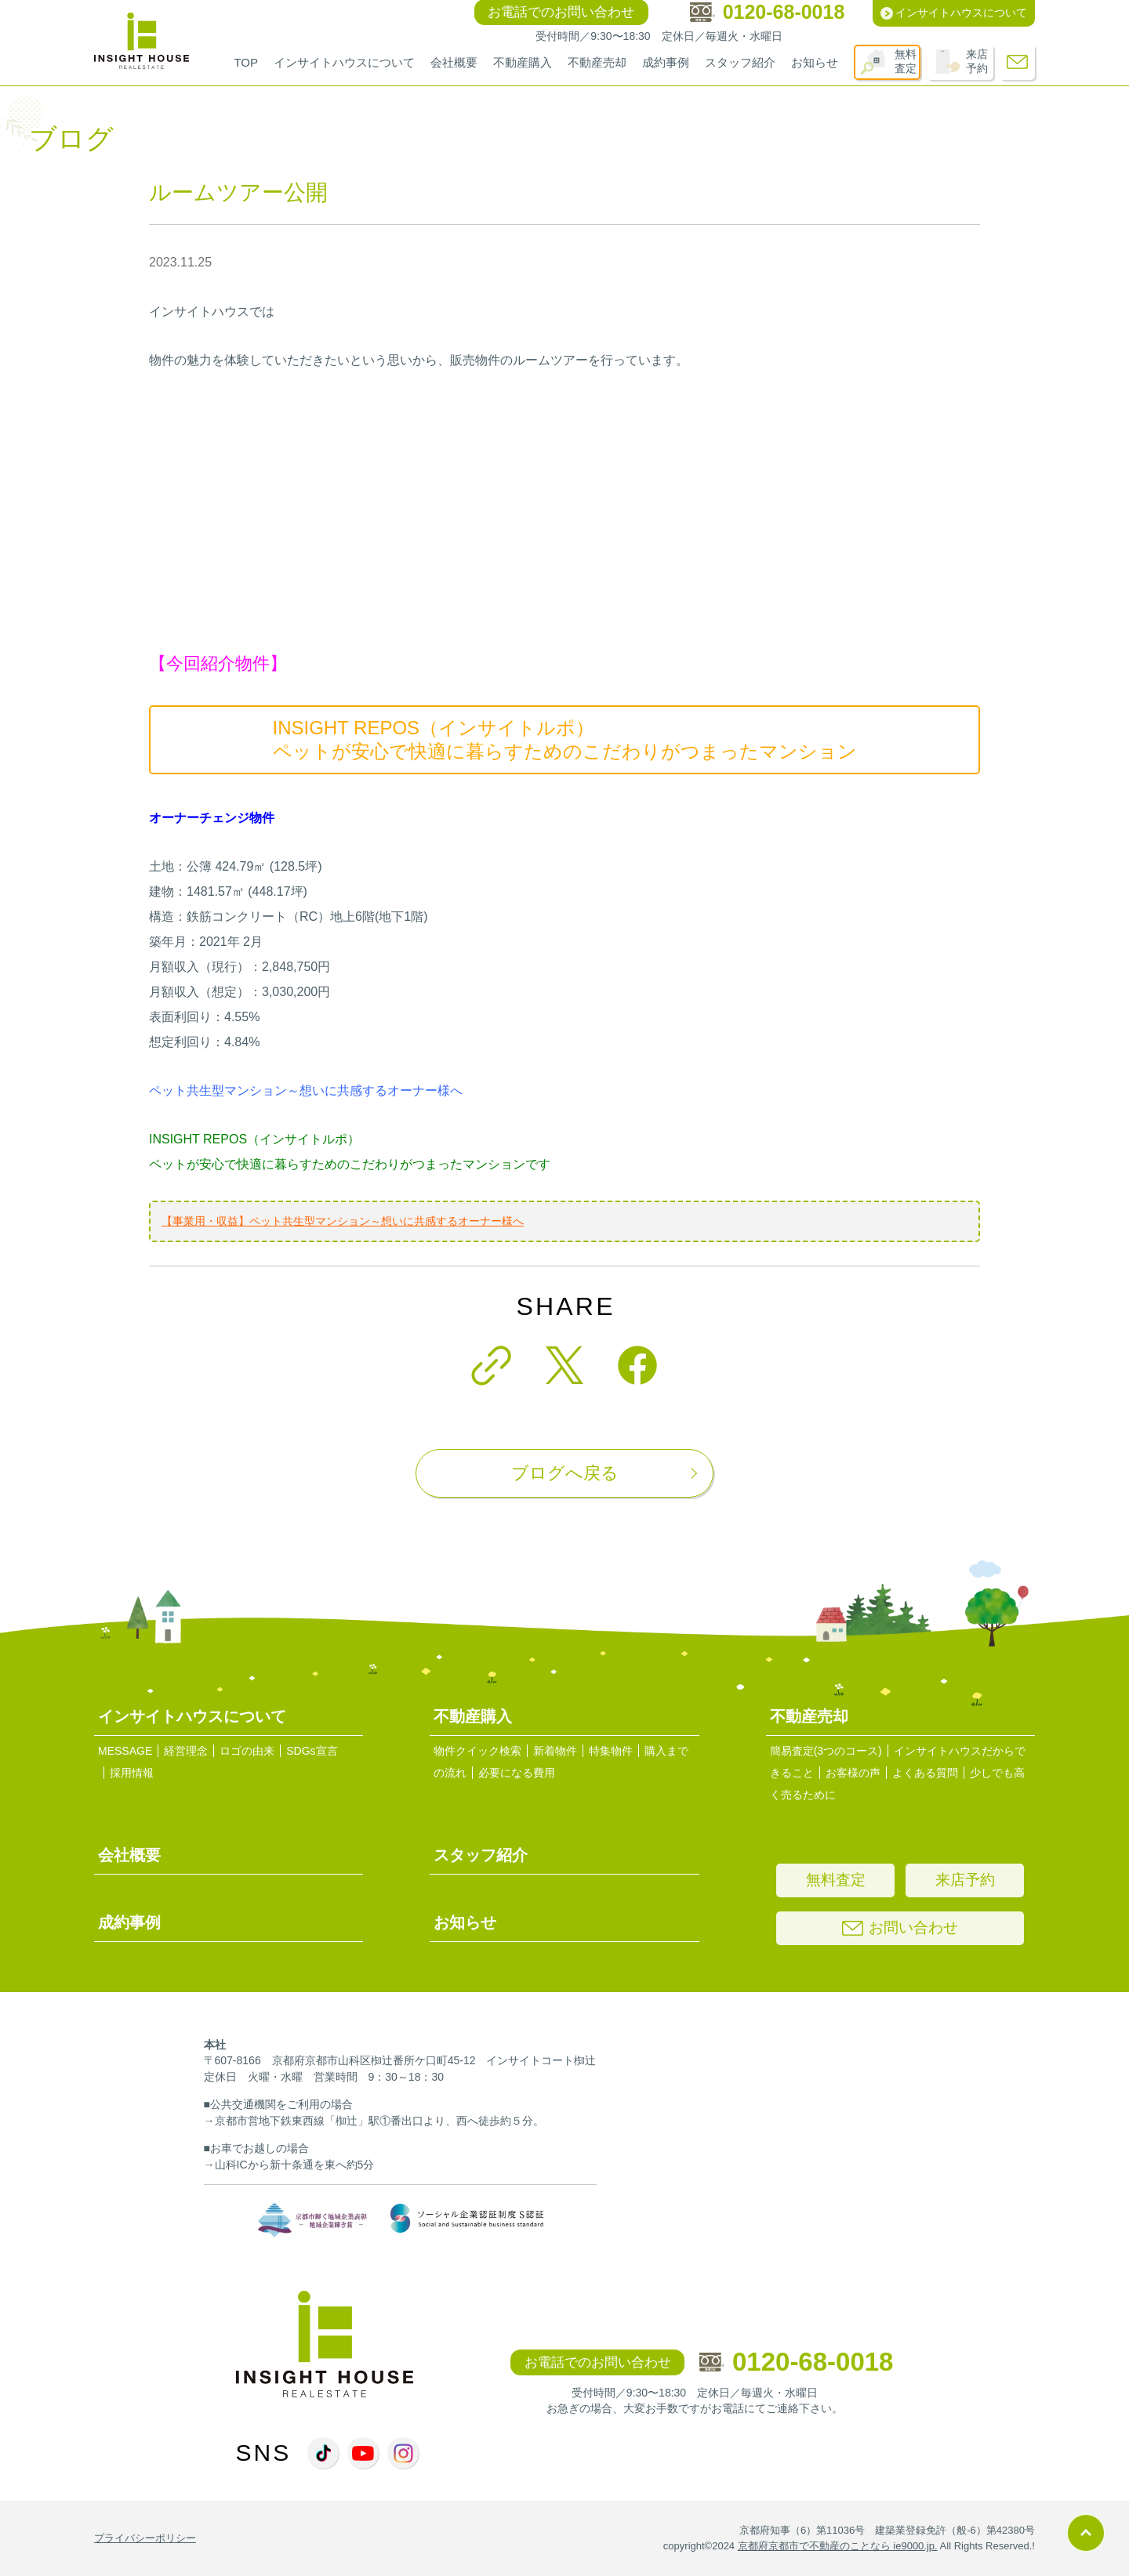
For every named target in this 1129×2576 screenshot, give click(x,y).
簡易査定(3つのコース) (826, 1751)
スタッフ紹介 (740, 62)
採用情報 (132, 1772)
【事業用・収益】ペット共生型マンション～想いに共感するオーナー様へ (343, 1221)
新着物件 (555, 1751)
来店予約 (977, 61)
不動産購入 (522, 62)
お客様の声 (853, 1772)
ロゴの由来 (247, 1751)
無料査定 (906, 61)
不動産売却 (597, 62)
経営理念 (186, 1751)
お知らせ (814, 62)
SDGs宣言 (311, 1751)
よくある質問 (925, 1772)
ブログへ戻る (565, 1473)
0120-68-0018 (796, 2361)
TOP (246, 62)
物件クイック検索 (477, 1751)
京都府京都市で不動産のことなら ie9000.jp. (838, 2546)
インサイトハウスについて (344, 62)
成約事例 (665, 62)
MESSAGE (125, 1751)
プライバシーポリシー (145, 2538)
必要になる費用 (516, 1772)
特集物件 (611, 1751)
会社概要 (453, 62)
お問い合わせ (900, 1927)
